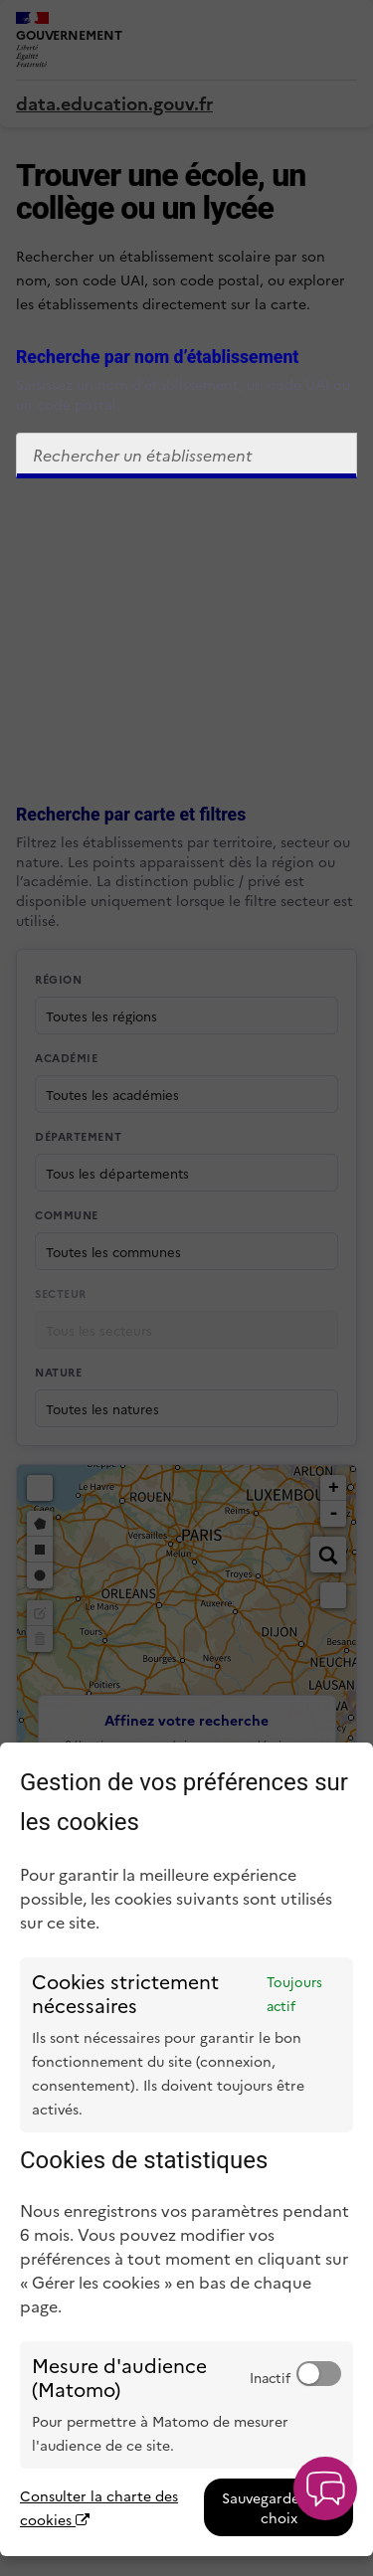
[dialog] (186, 2149)
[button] (325, 2488)
